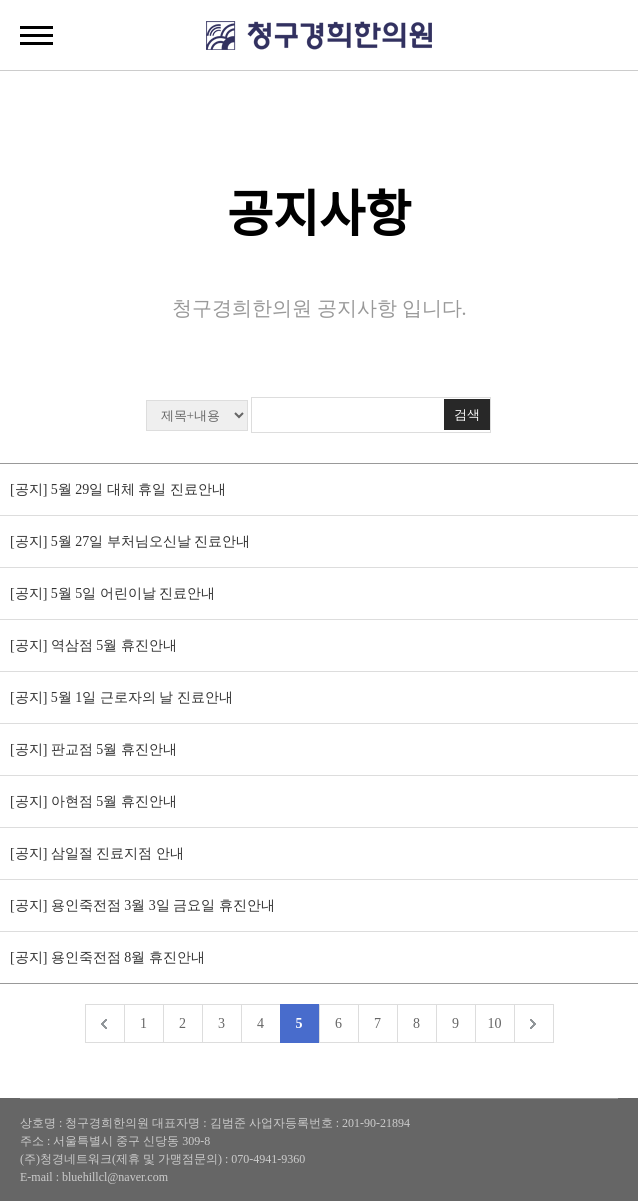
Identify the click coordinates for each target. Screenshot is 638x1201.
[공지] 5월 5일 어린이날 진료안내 (112, 593)
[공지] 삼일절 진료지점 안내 (97, 853)
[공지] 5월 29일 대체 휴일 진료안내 (118, 489)
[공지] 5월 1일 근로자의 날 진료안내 (121, 697)
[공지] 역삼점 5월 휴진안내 (93, 645)
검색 (467, 414)
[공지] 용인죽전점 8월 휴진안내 (107, 957)
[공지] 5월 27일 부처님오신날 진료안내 (130, 541)
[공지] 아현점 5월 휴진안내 (93, 801)
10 (495, 1023)
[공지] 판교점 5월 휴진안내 (93, 749)
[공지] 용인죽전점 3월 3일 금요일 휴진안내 (144, 905)
